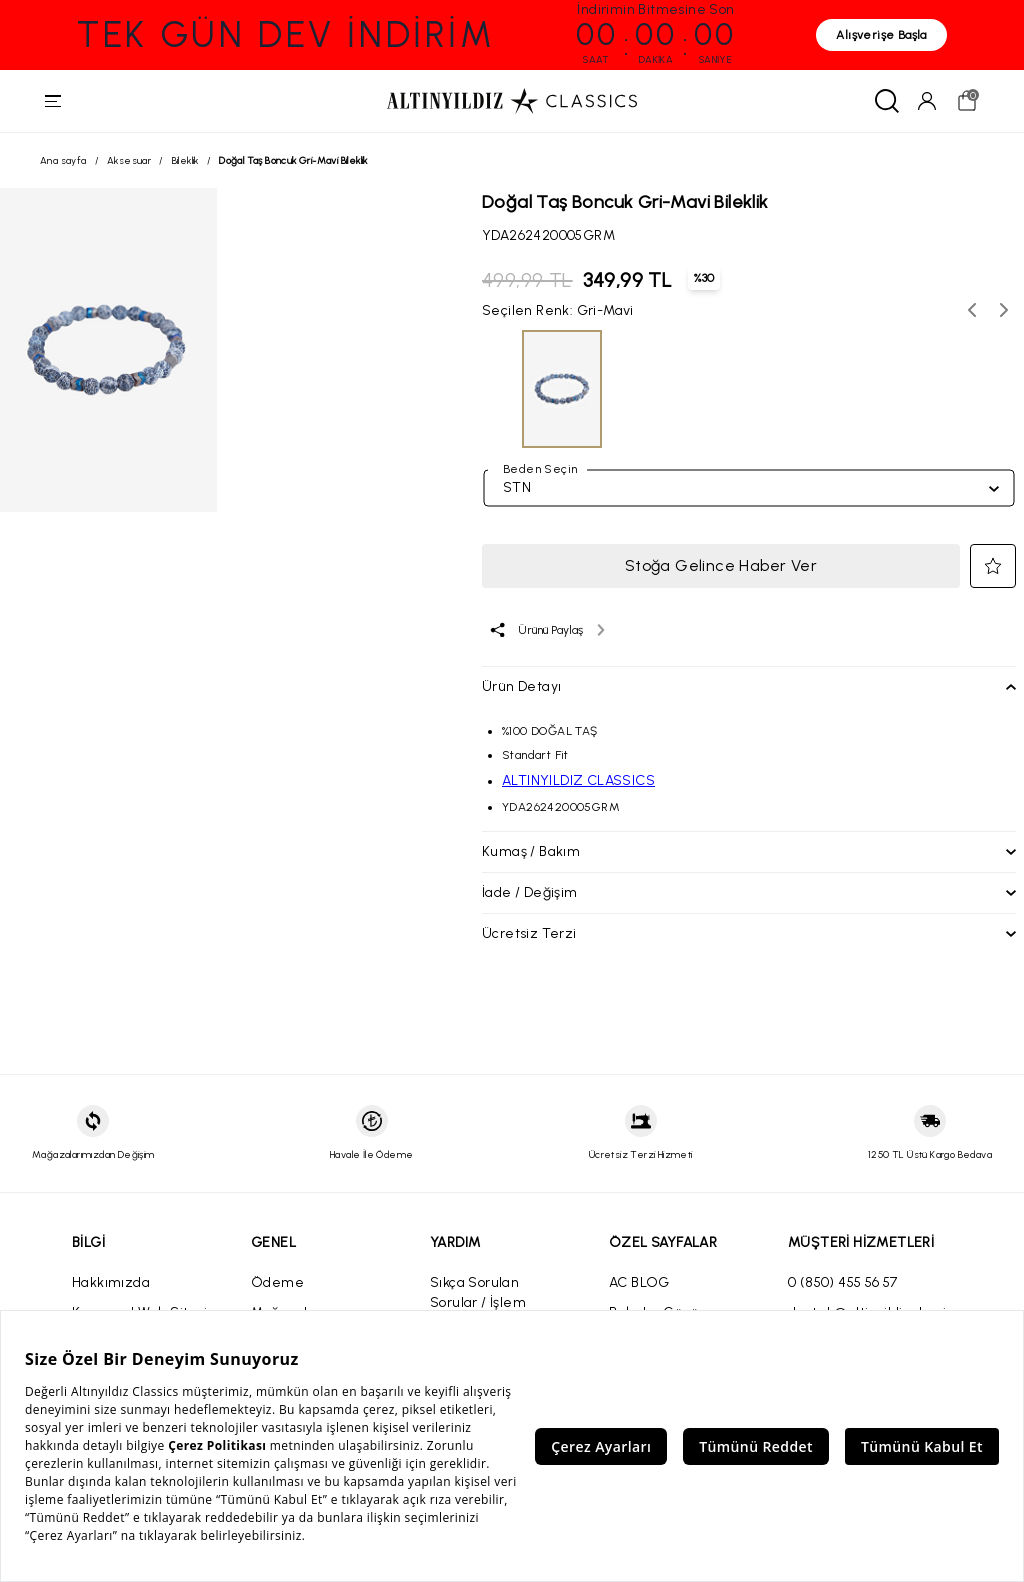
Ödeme (277, 1284)
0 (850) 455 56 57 (843, 1284)
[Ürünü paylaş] (546, 632)
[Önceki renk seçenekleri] (972, 312)
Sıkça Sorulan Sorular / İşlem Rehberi (478, 1304)
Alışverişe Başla (881, 35)
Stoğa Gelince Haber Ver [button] (721, 567)
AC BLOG (639, 1284)
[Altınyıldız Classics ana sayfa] (512, 102)
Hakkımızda (111, 1284)
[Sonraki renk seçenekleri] (1004, 312)
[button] (993, 568)
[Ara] (884, 102)
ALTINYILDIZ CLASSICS (578, 782)
